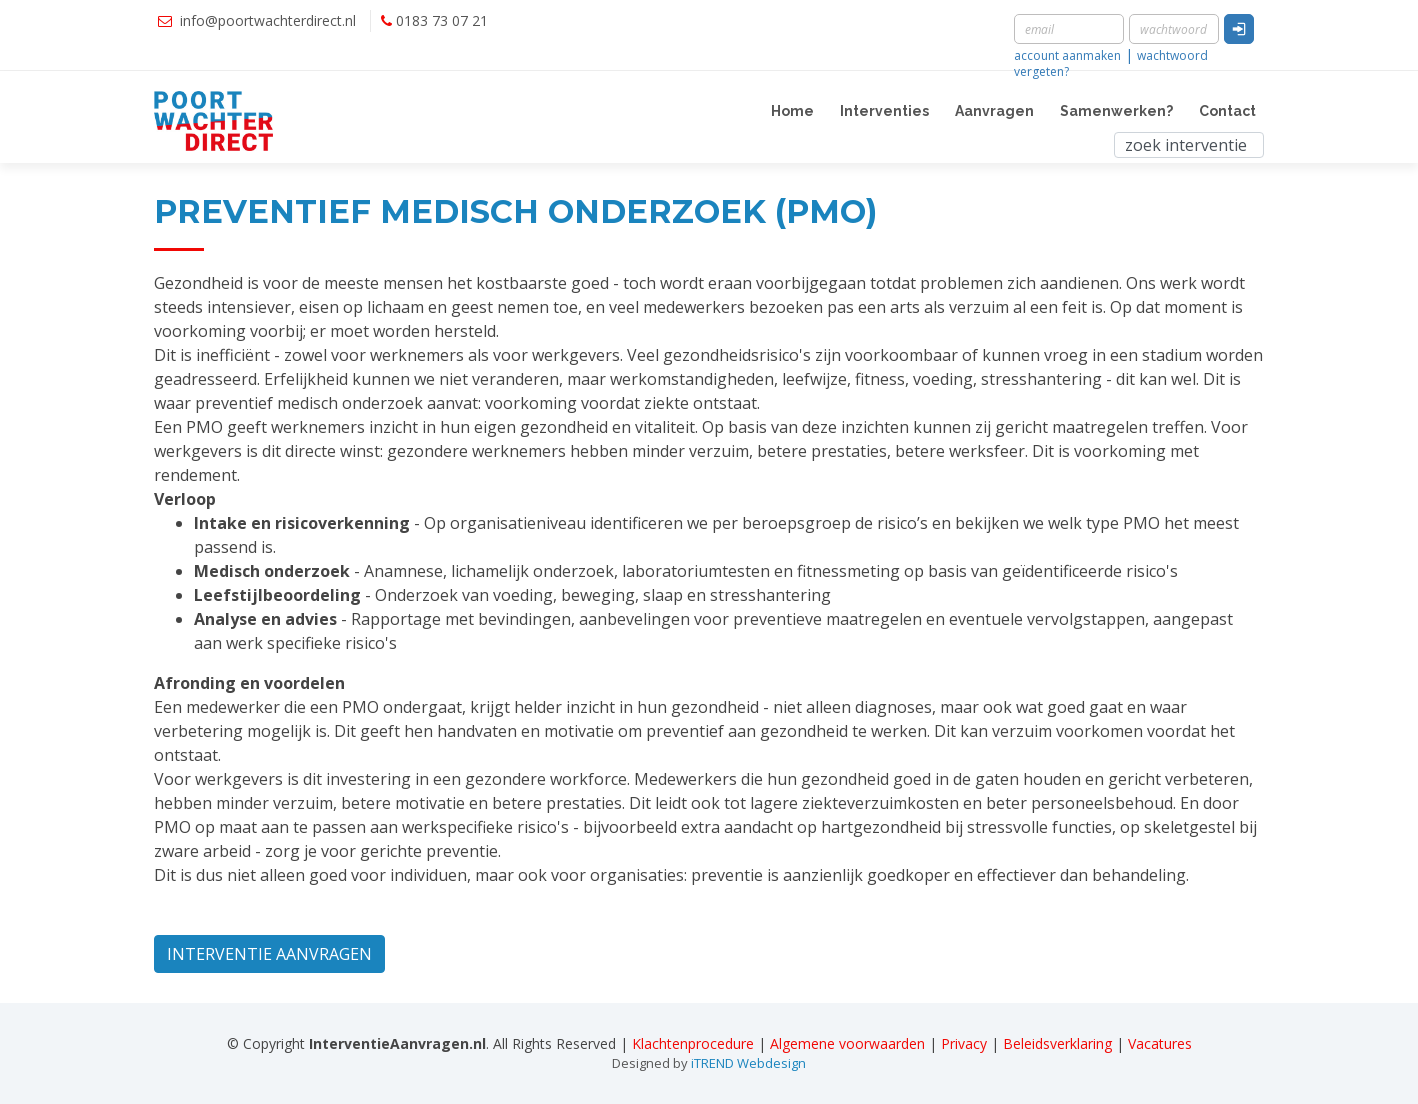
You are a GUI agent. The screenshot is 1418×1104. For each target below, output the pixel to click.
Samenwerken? (1116, 111)
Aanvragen (994, 111)
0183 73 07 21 (442, 20)
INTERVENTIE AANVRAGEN (269, 954)
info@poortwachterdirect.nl (268, 20)
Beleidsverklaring (1057, 1043)
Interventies (884, 111)
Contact (1227, 111)
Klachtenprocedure (693, 1043)
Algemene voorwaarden (847, 1043)
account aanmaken (1067, 55)
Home (792, 111)
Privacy (964, 1043)
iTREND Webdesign (748, 1063)
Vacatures (1160, 1043)
